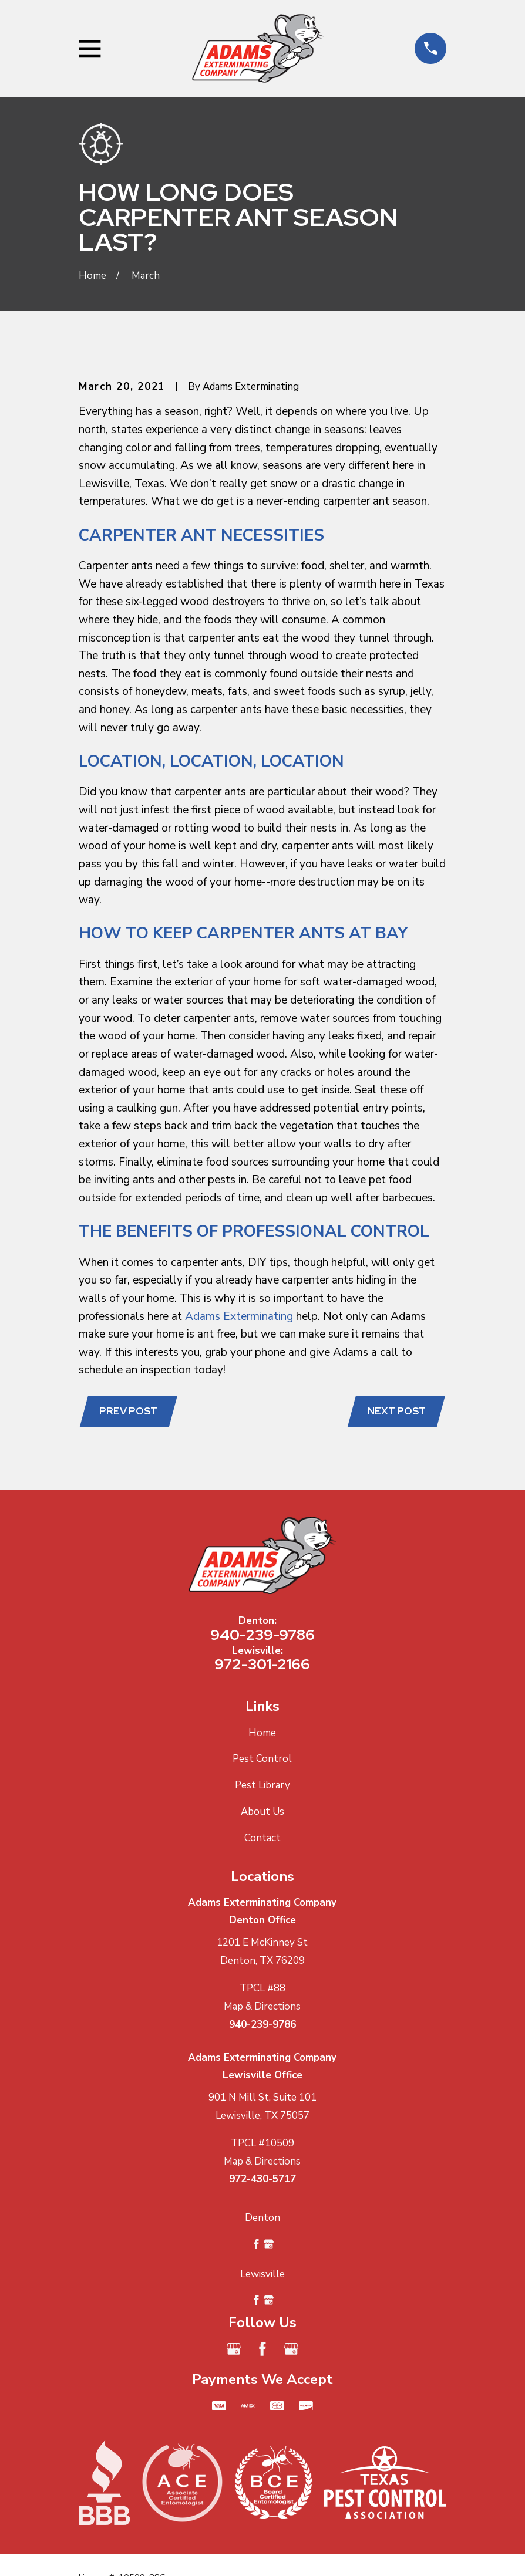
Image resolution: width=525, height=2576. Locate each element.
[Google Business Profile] (234, 2349)
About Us (262, 1811)
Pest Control (262, 1758)
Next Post (397, 1411)
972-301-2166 (262, 1664)
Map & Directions (262, 2006)
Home (262, 1733)
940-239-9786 (262, 1635)
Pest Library (262, 1785)
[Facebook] (262, 2349)
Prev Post (128, 1411)
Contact (262, 1838)
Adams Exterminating (239, 1316)
